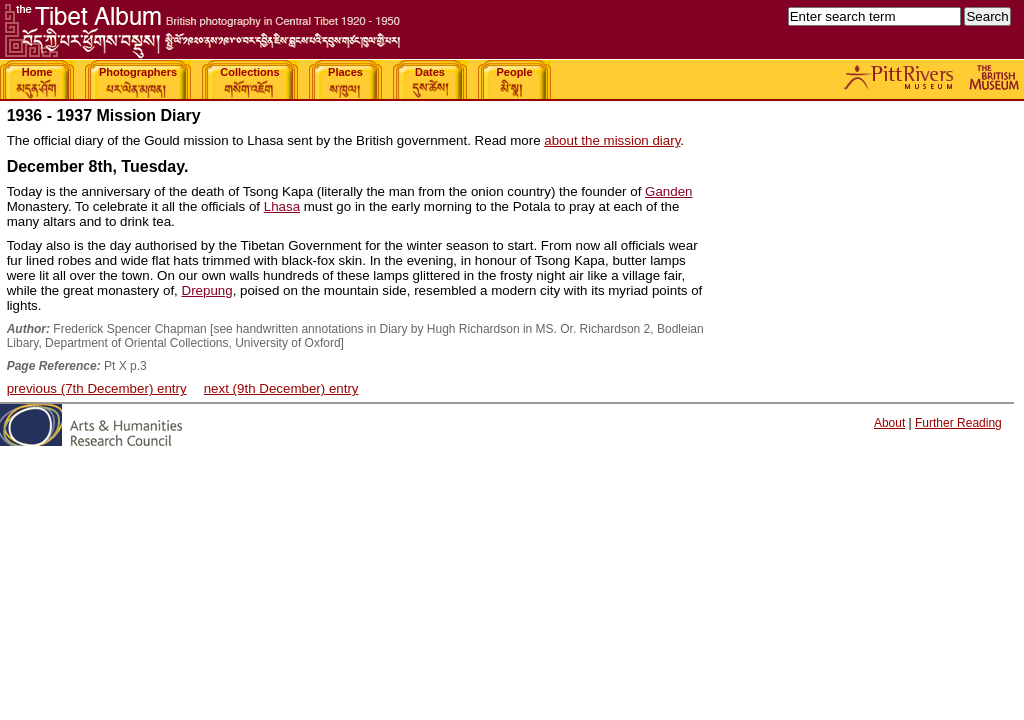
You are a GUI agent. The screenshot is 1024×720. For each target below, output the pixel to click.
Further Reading (958, 423)
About (889, 423)
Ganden (668, 191)
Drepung (207, 290)
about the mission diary (612, 140)
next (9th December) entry (281, 388)
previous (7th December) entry (97, 388)
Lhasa (282, 206)
